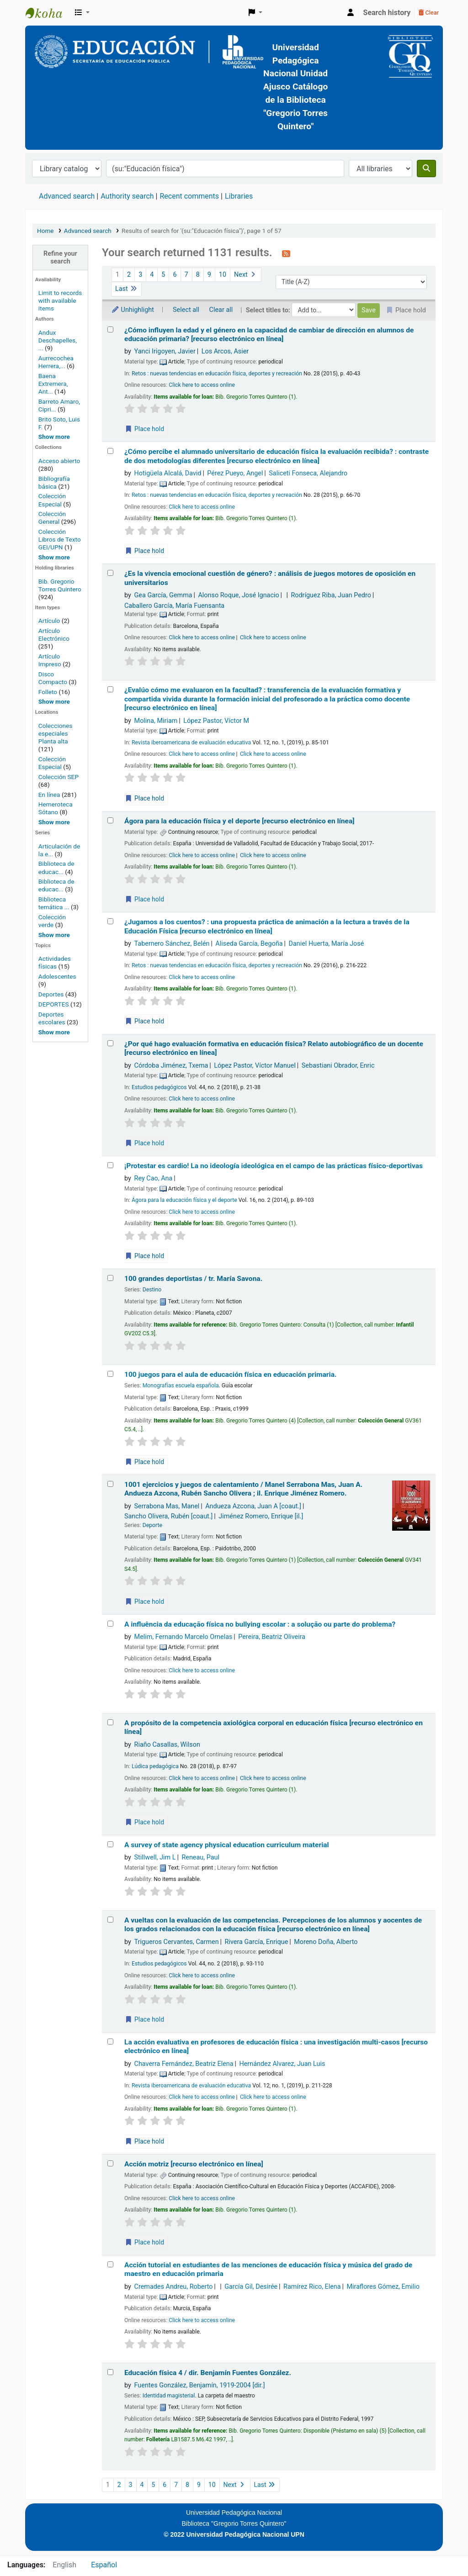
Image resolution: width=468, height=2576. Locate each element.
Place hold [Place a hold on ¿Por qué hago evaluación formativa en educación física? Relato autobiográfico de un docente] (144, 1143)
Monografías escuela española (181, 1385)
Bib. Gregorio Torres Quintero (59, 585)
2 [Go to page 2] (129, 275)
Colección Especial (52, 499)
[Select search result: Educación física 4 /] (110, 2372)
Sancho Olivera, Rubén (168, 1516)
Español (104, 2564)
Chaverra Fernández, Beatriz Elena (184, 2064)
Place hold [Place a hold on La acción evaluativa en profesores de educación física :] (144, 2141)
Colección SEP (58, 776)
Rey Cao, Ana (153, 1178)
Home (45, 230)
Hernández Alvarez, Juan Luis (282, 2064)
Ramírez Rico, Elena (312, 2287)
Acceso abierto (59, 460)
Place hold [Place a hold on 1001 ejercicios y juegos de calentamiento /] (144, 1601)
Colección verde (52, 920)
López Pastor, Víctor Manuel (255, 1065)
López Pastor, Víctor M (216, 721)
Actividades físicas (54, 962)
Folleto (47, 691)
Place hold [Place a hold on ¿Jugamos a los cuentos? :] (144, 1021)
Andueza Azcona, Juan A (253, 1506)
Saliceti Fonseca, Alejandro (308, 473)
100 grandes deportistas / (193, 1279)
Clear (429, 12)
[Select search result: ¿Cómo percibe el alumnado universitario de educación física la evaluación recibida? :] (110, 451)
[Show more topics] (54, 1032)
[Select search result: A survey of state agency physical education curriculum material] (110, 1844)
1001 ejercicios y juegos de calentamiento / (243, 1488)
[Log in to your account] (350, 13)
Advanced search (67, 196)
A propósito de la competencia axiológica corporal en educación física (273, 1727)
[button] (82, 13)
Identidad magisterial (169, 2395)
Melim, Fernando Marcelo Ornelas (183, 1637)
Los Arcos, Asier (225, 351)
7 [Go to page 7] (186, 275)
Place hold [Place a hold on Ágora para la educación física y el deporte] (144, 899)
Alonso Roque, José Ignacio (238, 595)
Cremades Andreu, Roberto (173, 2287)
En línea (49, 794)
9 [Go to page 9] (209, 275)
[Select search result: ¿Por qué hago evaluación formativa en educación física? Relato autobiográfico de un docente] (110, 1043)
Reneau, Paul (200, 1857)
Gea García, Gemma (163, 595)
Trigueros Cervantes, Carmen (176, 1942)
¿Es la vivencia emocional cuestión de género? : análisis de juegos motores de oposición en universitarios (269, 577)
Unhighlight (132, 310)
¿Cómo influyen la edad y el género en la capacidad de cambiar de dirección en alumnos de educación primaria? (269, 334)
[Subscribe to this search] (286, 253)
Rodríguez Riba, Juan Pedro (331, 595)
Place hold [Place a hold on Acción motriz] (144, 2242)
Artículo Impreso (49, 660)
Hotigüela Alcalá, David (168, 473)
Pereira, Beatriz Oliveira (271, 1637)
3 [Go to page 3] (140, 275)
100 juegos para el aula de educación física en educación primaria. (230, 1374)
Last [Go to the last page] (126, 289)
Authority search (127, 196)
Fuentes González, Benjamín (199, 2385)
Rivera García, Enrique (256, 1942)
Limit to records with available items (60, 300)
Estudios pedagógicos (159, 1087)
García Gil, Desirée (250, 2287)
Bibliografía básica (54, 482)
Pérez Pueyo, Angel (235, 473)
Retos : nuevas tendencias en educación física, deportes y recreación (217, 373)
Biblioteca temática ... (53, 903)
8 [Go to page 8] (198, 275)
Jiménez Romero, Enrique (260, 1516)
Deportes (51, 994)
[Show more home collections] (54, 557)
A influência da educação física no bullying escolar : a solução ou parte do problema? (259, 1624)
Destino (152, 1289)
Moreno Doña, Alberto (325, 1942)
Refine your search (60, 257)
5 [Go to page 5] (163, 275)
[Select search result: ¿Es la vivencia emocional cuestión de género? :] (110, 573)
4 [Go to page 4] (152, 275)
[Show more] (54, 701)
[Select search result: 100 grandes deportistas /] (110, 1278)
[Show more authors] (54, 436)
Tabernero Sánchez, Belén (172, 944)
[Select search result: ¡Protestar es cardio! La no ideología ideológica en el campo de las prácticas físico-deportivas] (110, 1165)
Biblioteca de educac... (56, 867)
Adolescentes (57, 976)
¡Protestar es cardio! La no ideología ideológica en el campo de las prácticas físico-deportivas (273, 1166)
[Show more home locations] (54, 822)
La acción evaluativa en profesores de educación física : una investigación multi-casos (276, 2046)
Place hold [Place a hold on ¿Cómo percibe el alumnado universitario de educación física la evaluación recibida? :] (144, 550)
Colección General (52, 517)
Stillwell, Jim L (155, 1857)
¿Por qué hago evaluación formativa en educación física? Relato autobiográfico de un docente (273, 1048)
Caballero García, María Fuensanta (174, 606)
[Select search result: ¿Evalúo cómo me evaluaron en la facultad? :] (110, 689)
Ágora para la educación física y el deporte (239, 821)
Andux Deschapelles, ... (57, 340)
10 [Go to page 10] (222, 275)
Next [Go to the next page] (245, 275)
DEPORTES (53, 1004)
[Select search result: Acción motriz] (110, 2163)
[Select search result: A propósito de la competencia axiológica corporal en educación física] (110, 1722)
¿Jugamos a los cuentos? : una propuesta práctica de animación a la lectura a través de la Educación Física (267, 926)
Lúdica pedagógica (155, 1766)
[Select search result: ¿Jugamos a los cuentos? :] (110, 921)
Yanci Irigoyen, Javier (165, 351)
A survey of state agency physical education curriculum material (226, 1845)
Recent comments (189, 196)
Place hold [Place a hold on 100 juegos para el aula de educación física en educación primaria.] (144, 1461)
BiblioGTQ (48, 13)
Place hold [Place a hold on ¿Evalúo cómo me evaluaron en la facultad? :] (144, 798)
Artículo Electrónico (53, 634)
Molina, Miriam (156, 721)
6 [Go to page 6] (174, 275)
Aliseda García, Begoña (248, 944)
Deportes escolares (51, 1018)
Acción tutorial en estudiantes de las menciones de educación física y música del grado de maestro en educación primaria (268, 2269)
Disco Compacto (52, 677)
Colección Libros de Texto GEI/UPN (59, 539)
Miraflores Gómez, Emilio (383, 2287)
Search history (387, 12)
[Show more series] (54, 934)
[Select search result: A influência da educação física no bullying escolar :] (110, 1624)
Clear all (221, 310)
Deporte (152, 1525)
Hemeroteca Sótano (55, 808)
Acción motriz (193, 2164)
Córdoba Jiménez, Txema (171, 1065)
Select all (186, 310)
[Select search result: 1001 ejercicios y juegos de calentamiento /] (110, 1484)
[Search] (426, 168)
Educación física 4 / (207, 2373)
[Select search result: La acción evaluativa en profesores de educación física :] (110, 2041)
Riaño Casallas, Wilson (167, 1745)
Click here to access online (202, 385)
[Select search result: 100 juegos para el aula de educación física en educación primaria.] (110, 1374)
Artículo (50, 620)
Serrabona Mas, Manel (167, 1506)
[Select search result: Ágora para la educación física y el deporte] (110, 820)
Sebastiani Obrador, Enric (338, 1065)
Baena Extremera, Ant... (53, 383)
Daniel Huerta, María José (326, 944)
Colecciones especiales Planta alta (55, 733)
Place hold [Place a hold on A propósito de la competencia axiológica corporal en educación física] (144, 1822)
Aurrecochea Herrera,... (56, 361)
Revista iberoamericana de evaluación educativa (191, 742)
